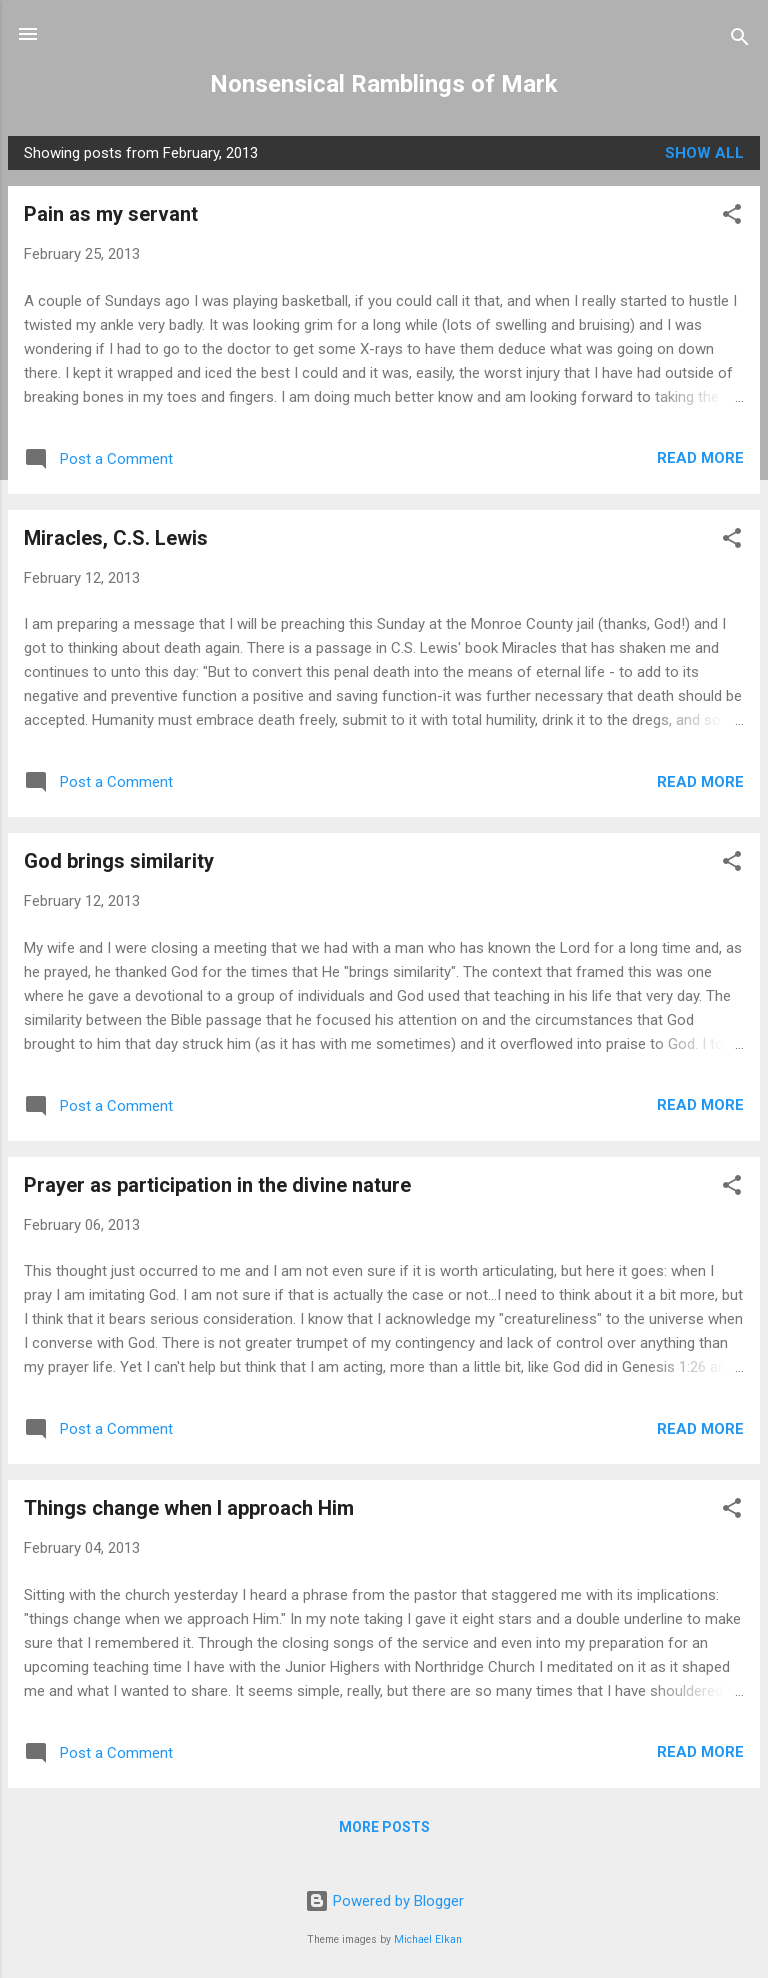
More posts (384, 1827)
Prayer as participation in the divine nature (217, 1185)
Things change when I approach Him (189, 1508)
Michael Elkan (428, 1939)
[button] (732, 217)
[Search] (740, 40)
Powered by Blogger (384, 1901)
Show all (704, 153)
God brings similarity (119, 861)
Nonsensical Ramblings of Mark (384, 84)
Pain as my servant (111, 214)
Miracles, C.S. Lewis (116, 538)
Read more (700, 458)
